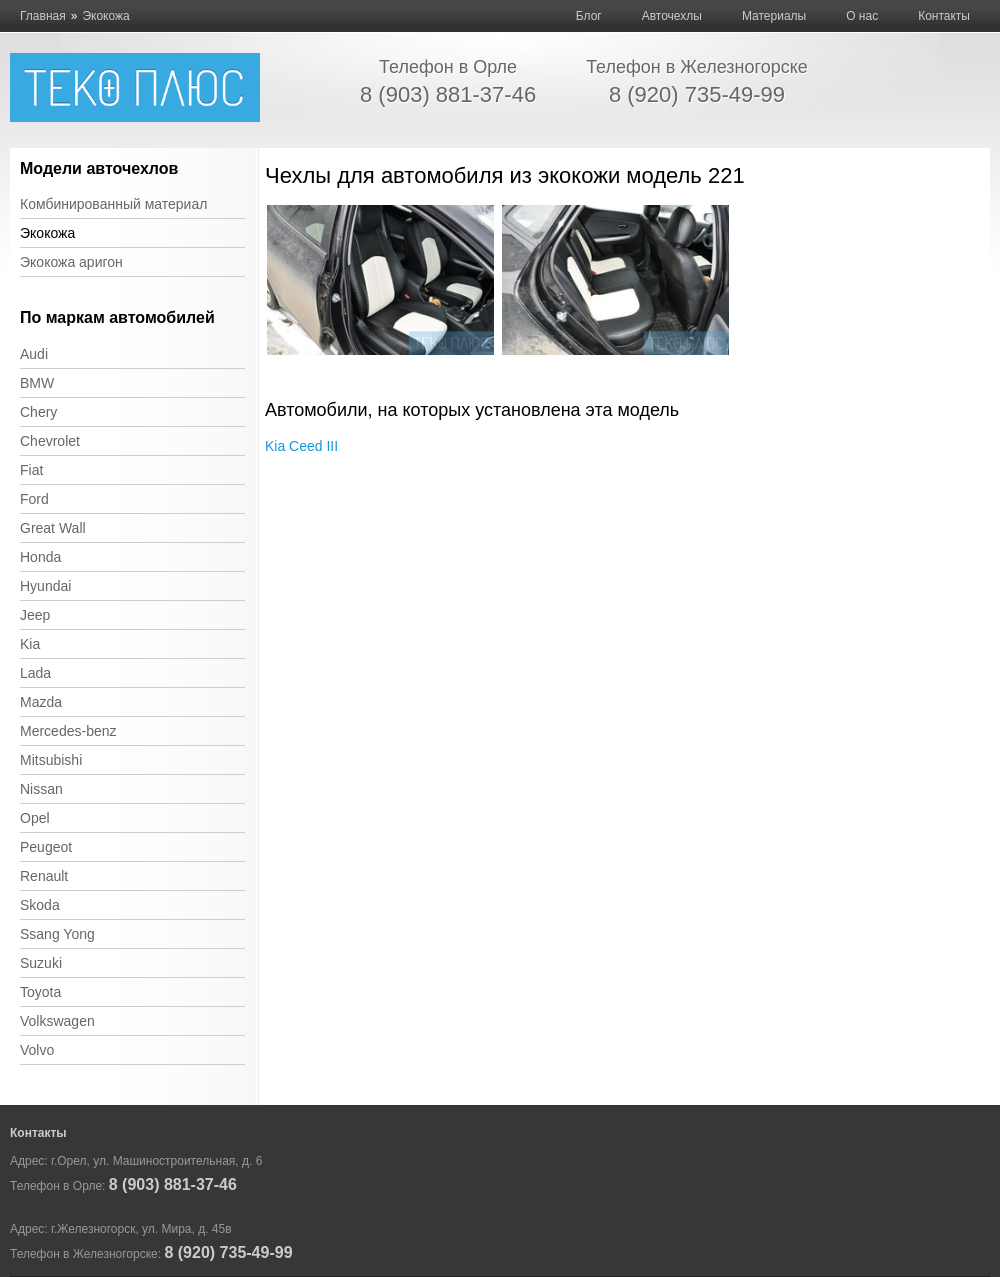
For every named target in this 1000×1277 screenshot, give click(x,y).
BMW (37, 383)
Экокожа (47, 233)
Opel (35, 818)
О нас (862, 16)
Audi (34, 354)
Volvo (37, 1050)
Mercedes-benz (68, 731)
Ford (34, 499)
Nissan (41, 789)
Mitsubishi (51, 760)
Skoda (40, 905)
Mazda (41, 702)
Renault (44, 876)
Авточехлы (672, 16)
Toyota (40, 992)
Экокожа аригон (71, 262)
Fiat (31, 470)
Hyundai (45, 586)
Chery (38, 412)
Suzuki (41, 963)
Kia (30, 644)
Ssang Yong (57, 934)
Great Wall (53, 528)
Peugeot (46, 847)
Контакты (944, 16)
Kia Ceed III (301, 446)
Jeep (35, 615)
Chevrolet (50, 441)
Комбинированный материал (113, 204)
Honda (40, 557)
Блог (589, 16)
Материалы (774, 16)
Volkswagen (57, 1021)
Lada (35, 673)
